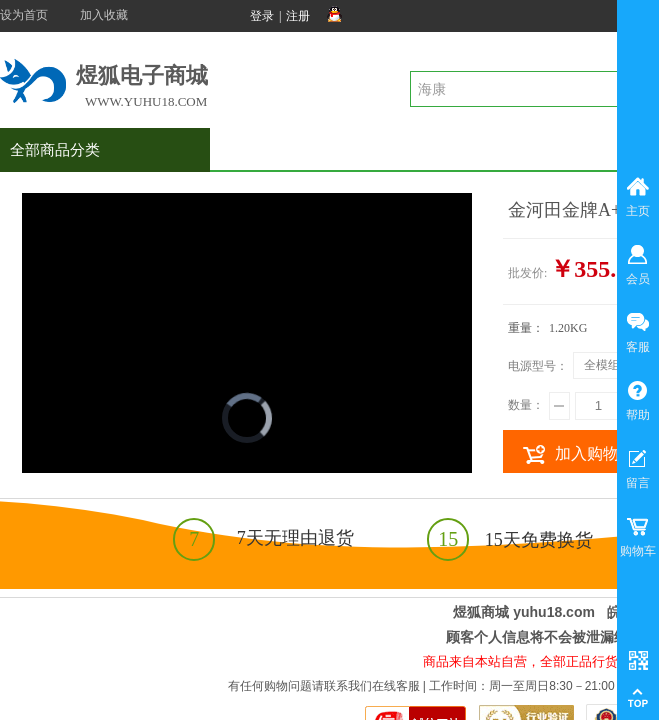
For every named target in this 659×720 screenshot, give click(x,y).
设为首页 (24, 15)
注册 (298, 16)
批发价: (527, 273)
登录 (262, 16)
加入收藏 (104, 15)
